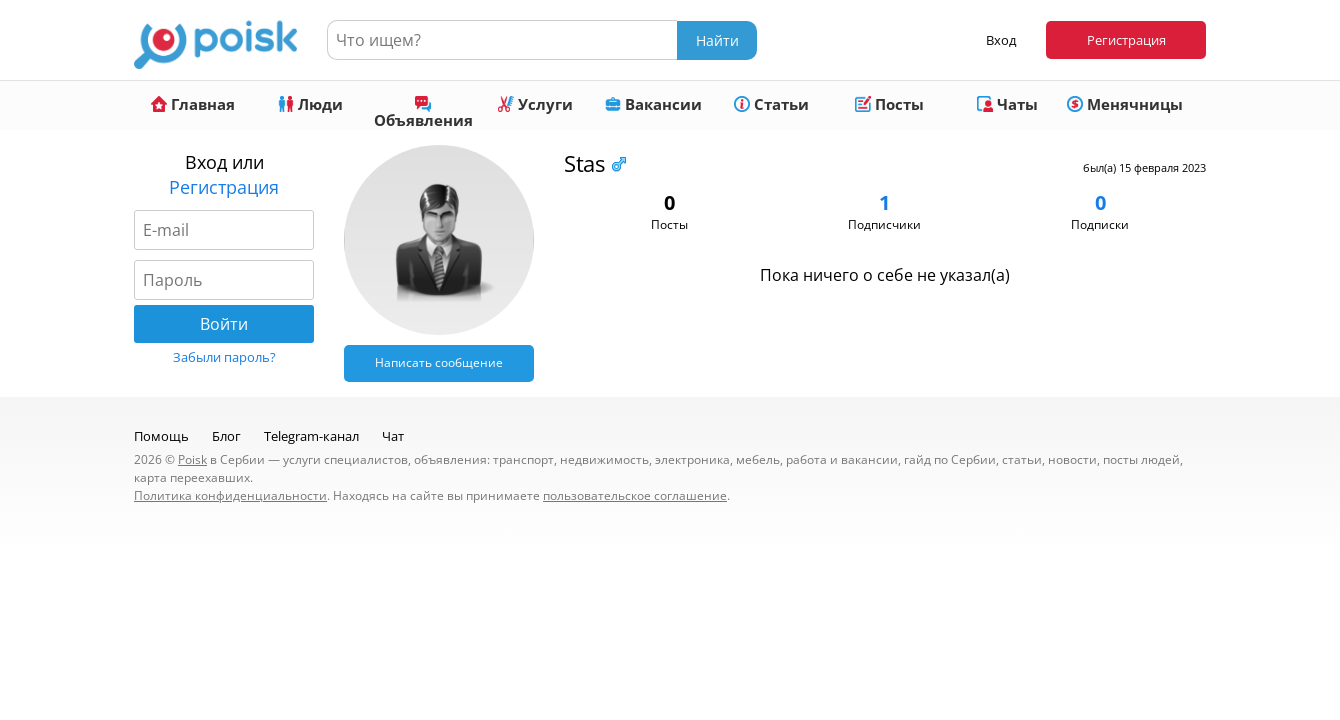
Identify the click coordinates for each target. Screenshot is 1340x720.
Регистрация (1126, 40)
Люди (310, 104)
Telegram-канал (311, 436)
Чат (393, 436)
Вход (1001, 40)
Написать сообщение (439, 362)
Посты (889, 104)
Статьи (771, 104)
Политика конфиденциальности (230, 495)
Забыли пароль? (224, 357)
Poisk (192, 459)
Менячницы (1125, 104)
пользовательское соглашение (635, 495)
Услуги (535, 104)
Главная (193, 104)
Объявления (423, 113)
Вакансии (653, 104)
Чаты (1007, 104)
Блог (226, 436)
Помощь (161, 436)
